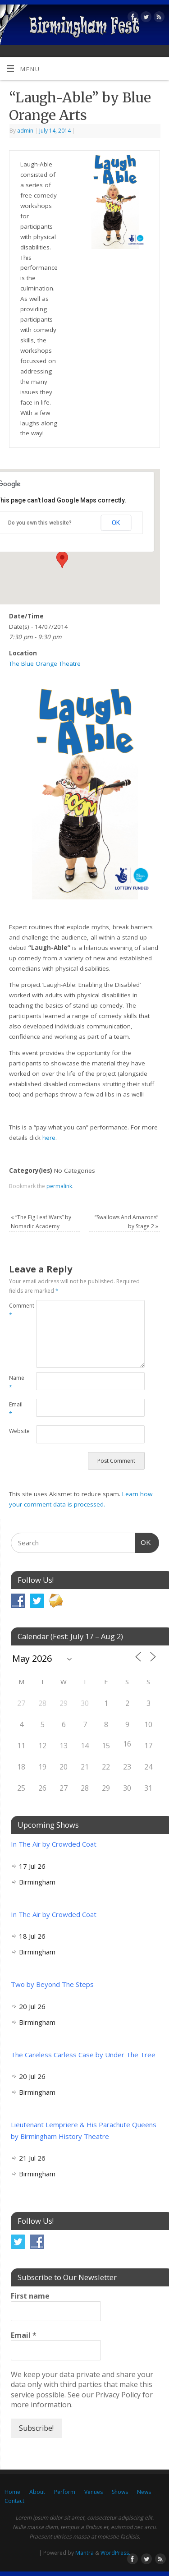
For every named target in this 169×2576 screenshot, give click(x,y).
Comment (16, 1310)
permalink (59, 1186)
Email (16, 1409)
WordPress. (115, 2553)
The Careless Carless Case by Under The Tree (83, 2054)
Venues (93, 2492)
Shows (120, 2492)
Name (16, 1382)
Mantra (84, 2553)
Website (16, 1431)
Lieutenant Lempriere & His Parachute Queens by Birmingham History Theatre (83, 2130)
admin (25, 130)
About (37, 2492)
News (144, 2492)
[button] (62, 559)
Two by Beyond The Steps (52, 1984)
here (48, 1138)
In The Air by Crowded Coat (53, 1843)
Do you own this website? (40, 523)
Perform (64, 2492)
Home (12, 2492)
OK (116, 522)
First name (30, 2296)
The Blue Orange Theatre (45, 663)
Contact (14, 2501)
